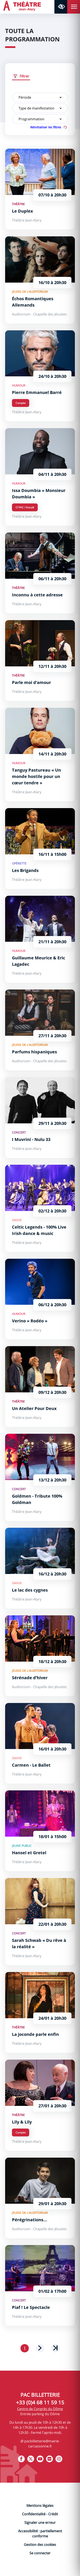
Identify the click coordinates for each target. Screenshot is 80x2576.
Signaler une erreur (40, 2522)
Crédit (53, 2514)
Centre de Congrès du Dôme (40, 2408)
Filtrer (24, 76)
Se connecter (40, 2553)
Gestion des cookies (40, 2544)
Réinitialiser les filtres (49, 127)
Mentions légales (40, 2505)
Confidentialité (33, 2514)
